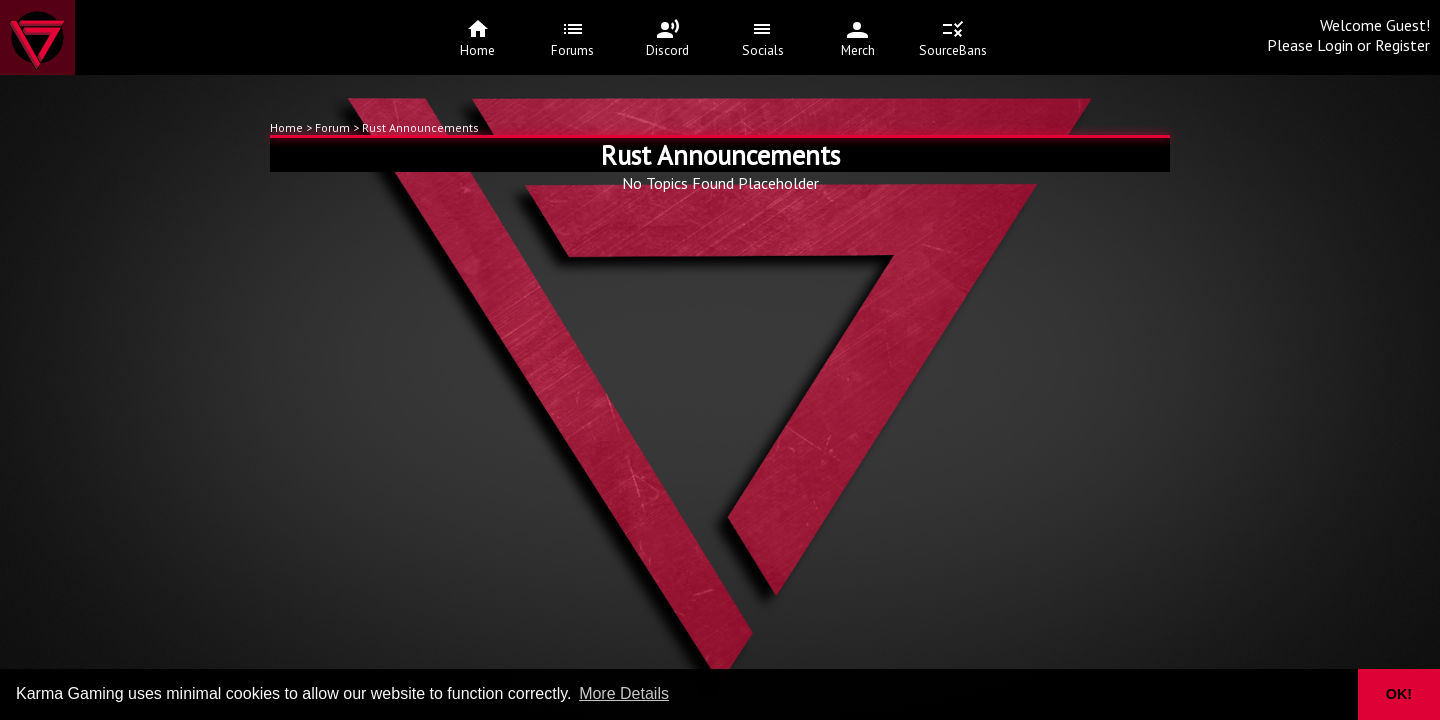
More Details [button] (624, 693)
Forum (334, 127)
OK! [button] (1399, 694)
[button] (1330, 694)
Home (286, 127)
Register (1402, 45)
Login (1335, 45)
